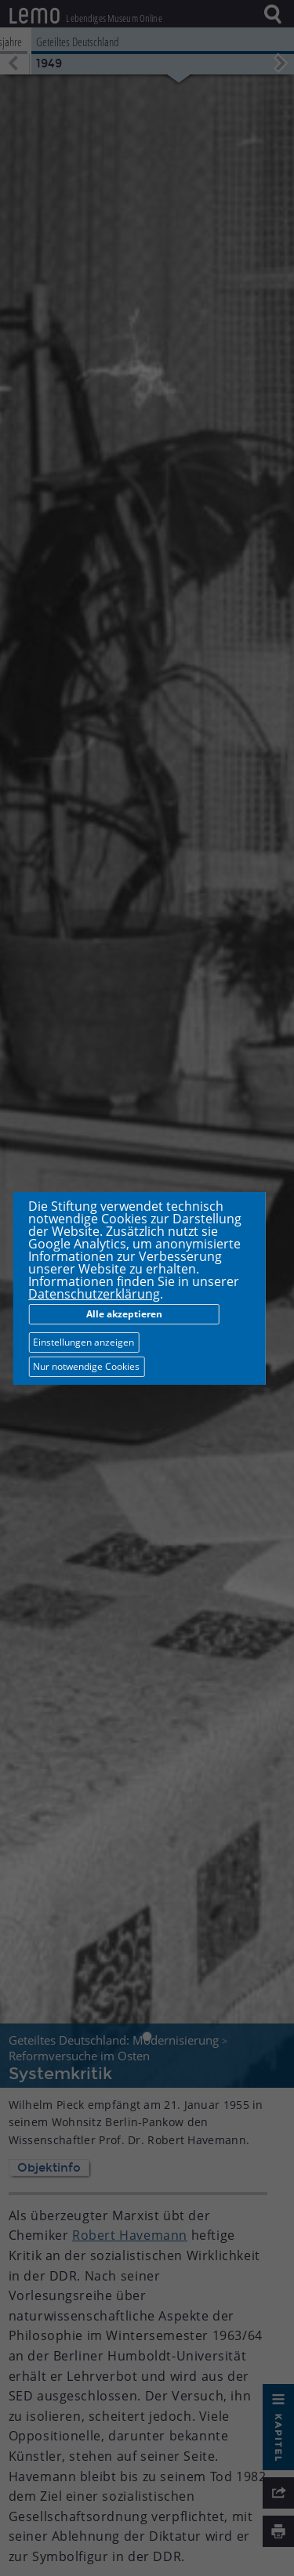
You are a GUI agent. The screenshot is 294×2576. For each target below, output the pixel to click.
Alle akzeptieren (124, 1314)
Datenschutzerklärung (94, 1293)
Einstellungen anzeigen (83, 1342)
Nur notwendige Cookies (86, 1366)
